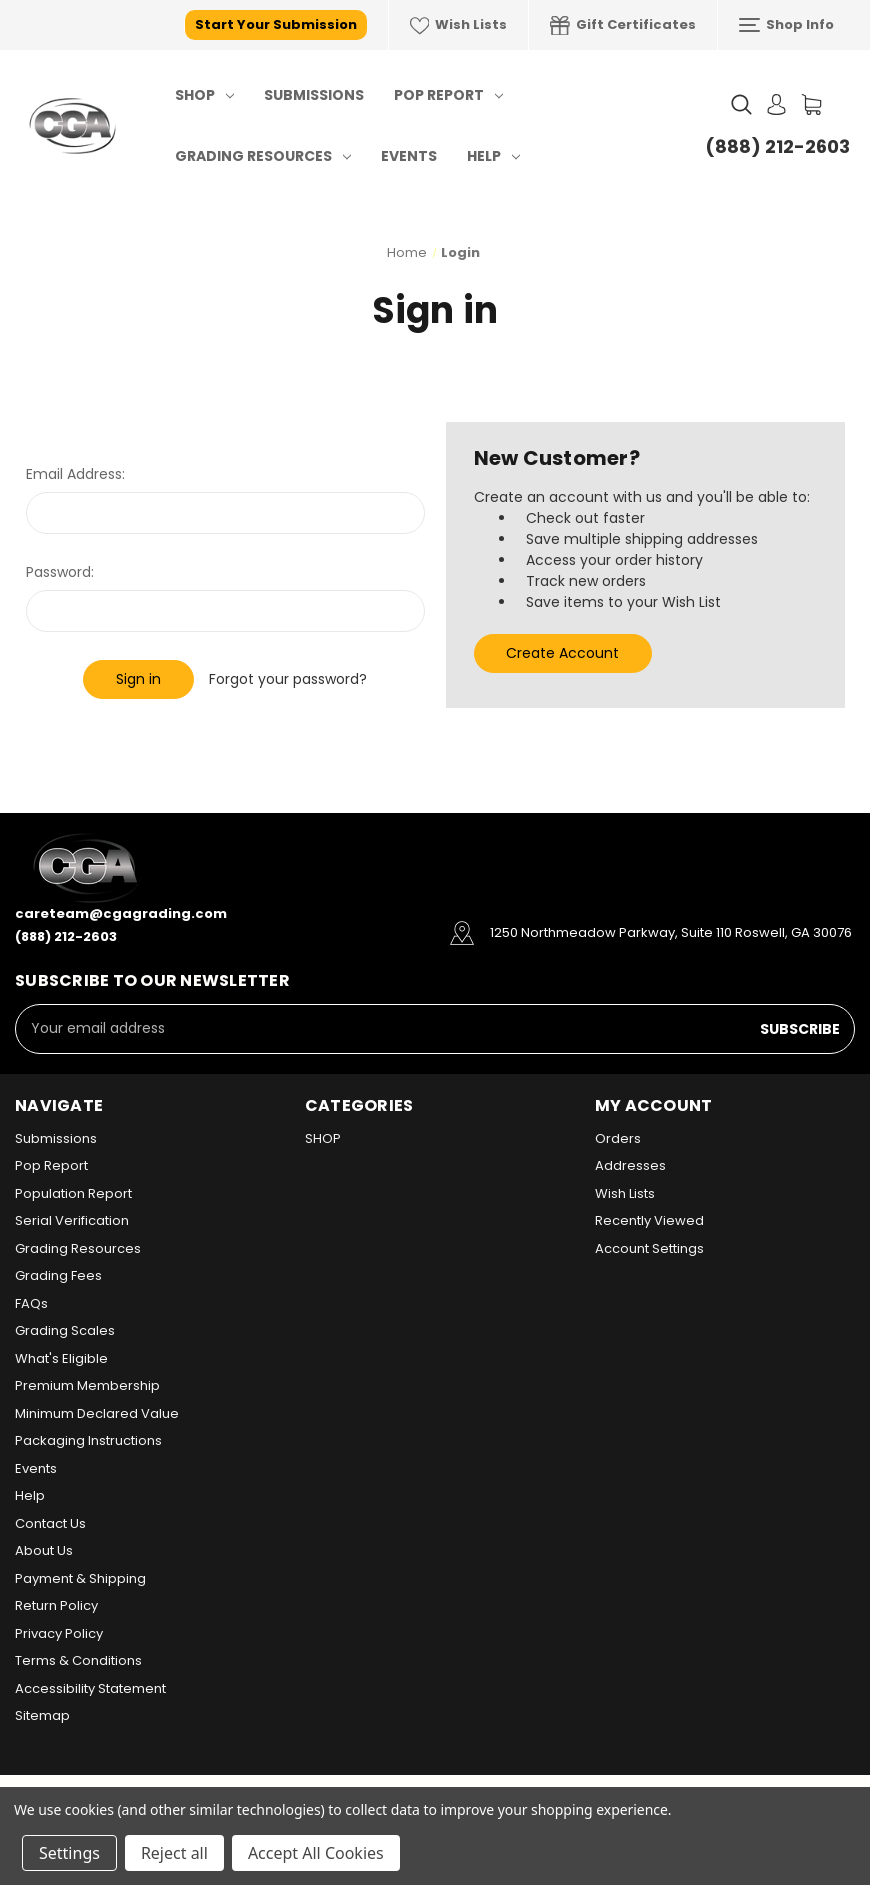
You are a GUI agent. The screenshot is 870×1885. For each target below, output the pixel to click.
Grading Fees (58, 1275)
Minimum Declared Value (97, 1413)
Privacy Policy (59, 1633)
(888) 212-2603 (777, 146)
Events (409, 156)
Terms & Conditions (78, 1660)
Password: (60, 572)
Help (493, 156)
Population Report (73, 1193)
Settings (69, 1853)
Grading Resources (263, 156)
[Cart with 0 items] (811, 104)
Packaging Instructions (88, 1440)
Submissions (314, 95)
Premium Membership (87, 1385)
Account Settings (649, 1248)
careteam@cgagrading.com (121, 913)
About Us (44, 1550)
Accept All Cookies (316, 1853)
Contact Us (50, 1523)
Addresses (630, 1165)
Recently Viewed (649, 1220)
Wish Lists (459, 25)
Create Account (562, 653)
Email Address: (75, 474)
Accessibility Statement (90, 1688)
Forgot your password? (288, 679)
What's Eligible (61, 1358)
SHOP (204, 95)
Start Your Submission (276, 24)
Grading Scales (65, 1330)
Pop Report (448, 95)
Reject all (174, 1853)
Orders (618, 1138)
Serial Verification (72, 1220)
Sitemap (42, 1715)
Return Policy (56, 1605)
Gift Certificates (623, 25)
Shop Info (786, 25)
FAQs (31, 1303)
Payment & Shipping (80, 1578)
